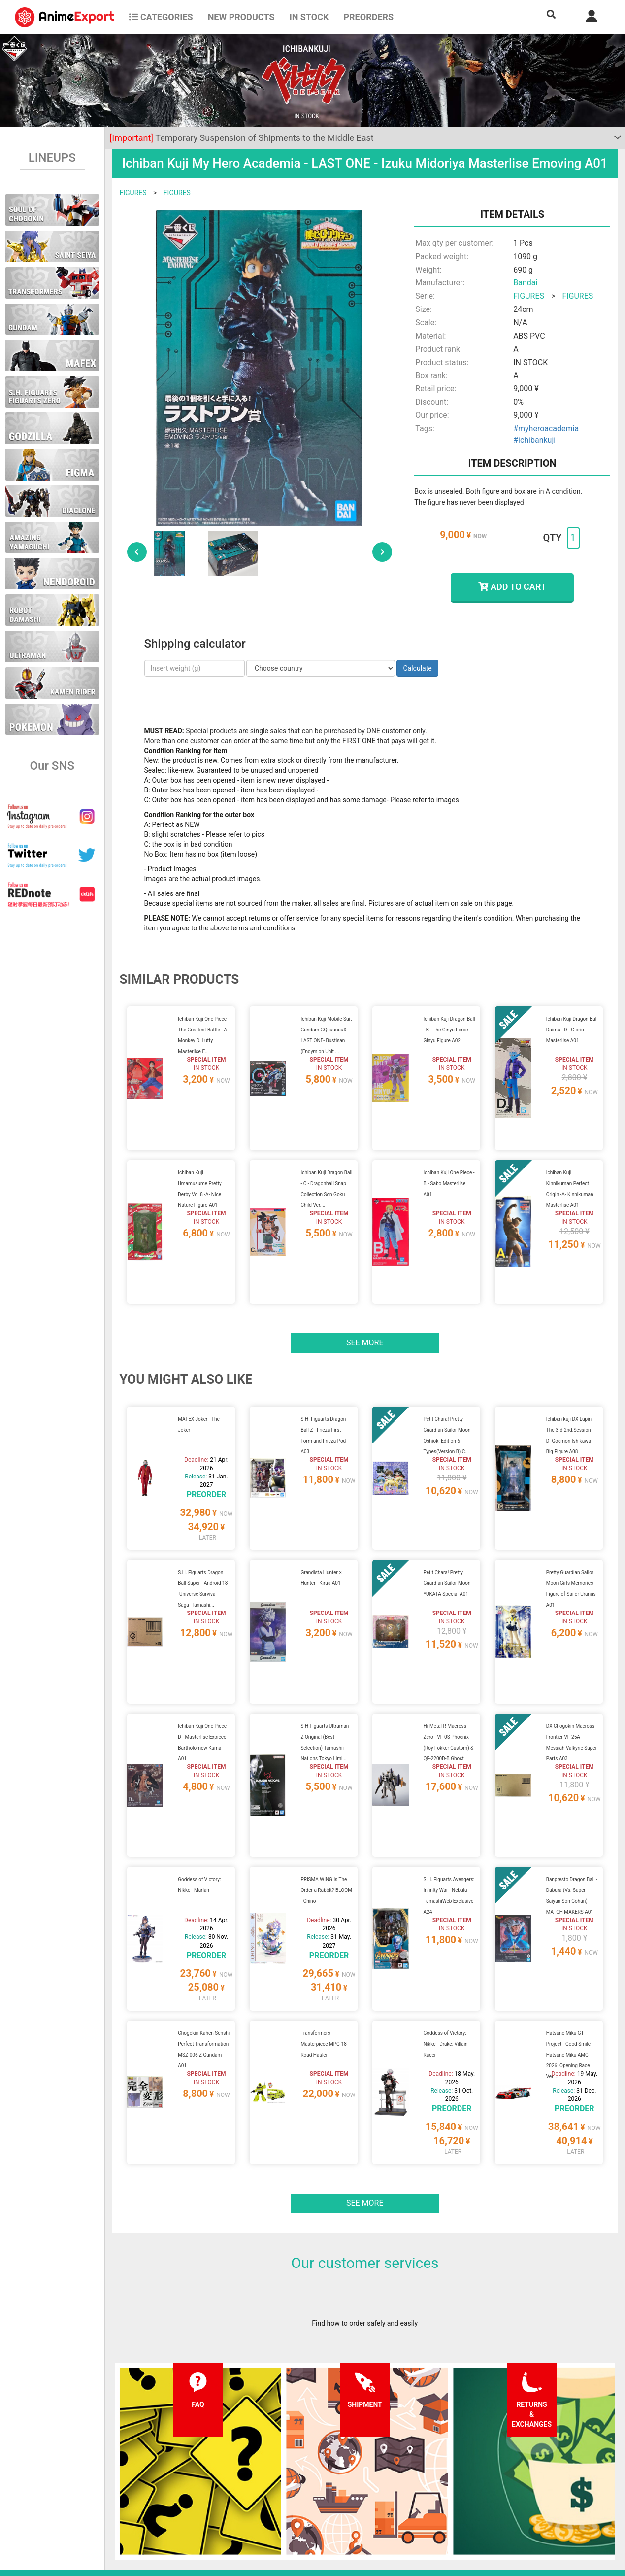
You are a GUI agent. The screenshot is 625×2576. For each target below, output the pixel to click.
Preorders (368, 17)
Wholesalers (391, 2503)
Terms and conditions (301, 2464)
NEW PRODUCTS (241, 17)
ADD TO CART (512, 587)
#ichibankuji (534, 440)
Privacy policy (289, 2484)
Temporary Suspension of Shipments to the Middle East (242, 138)
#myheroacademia (546, 428)
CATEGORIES (161, 17)
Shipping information (196, 2484)
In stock (309, 17)
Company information (301, 2503)
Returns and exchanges (199, 2503)
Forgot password (398, 2464)
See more (365, 1292)
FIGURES (133, 193)
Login (380, 2484)
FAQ (170, 2464)
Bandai (525, 282)
